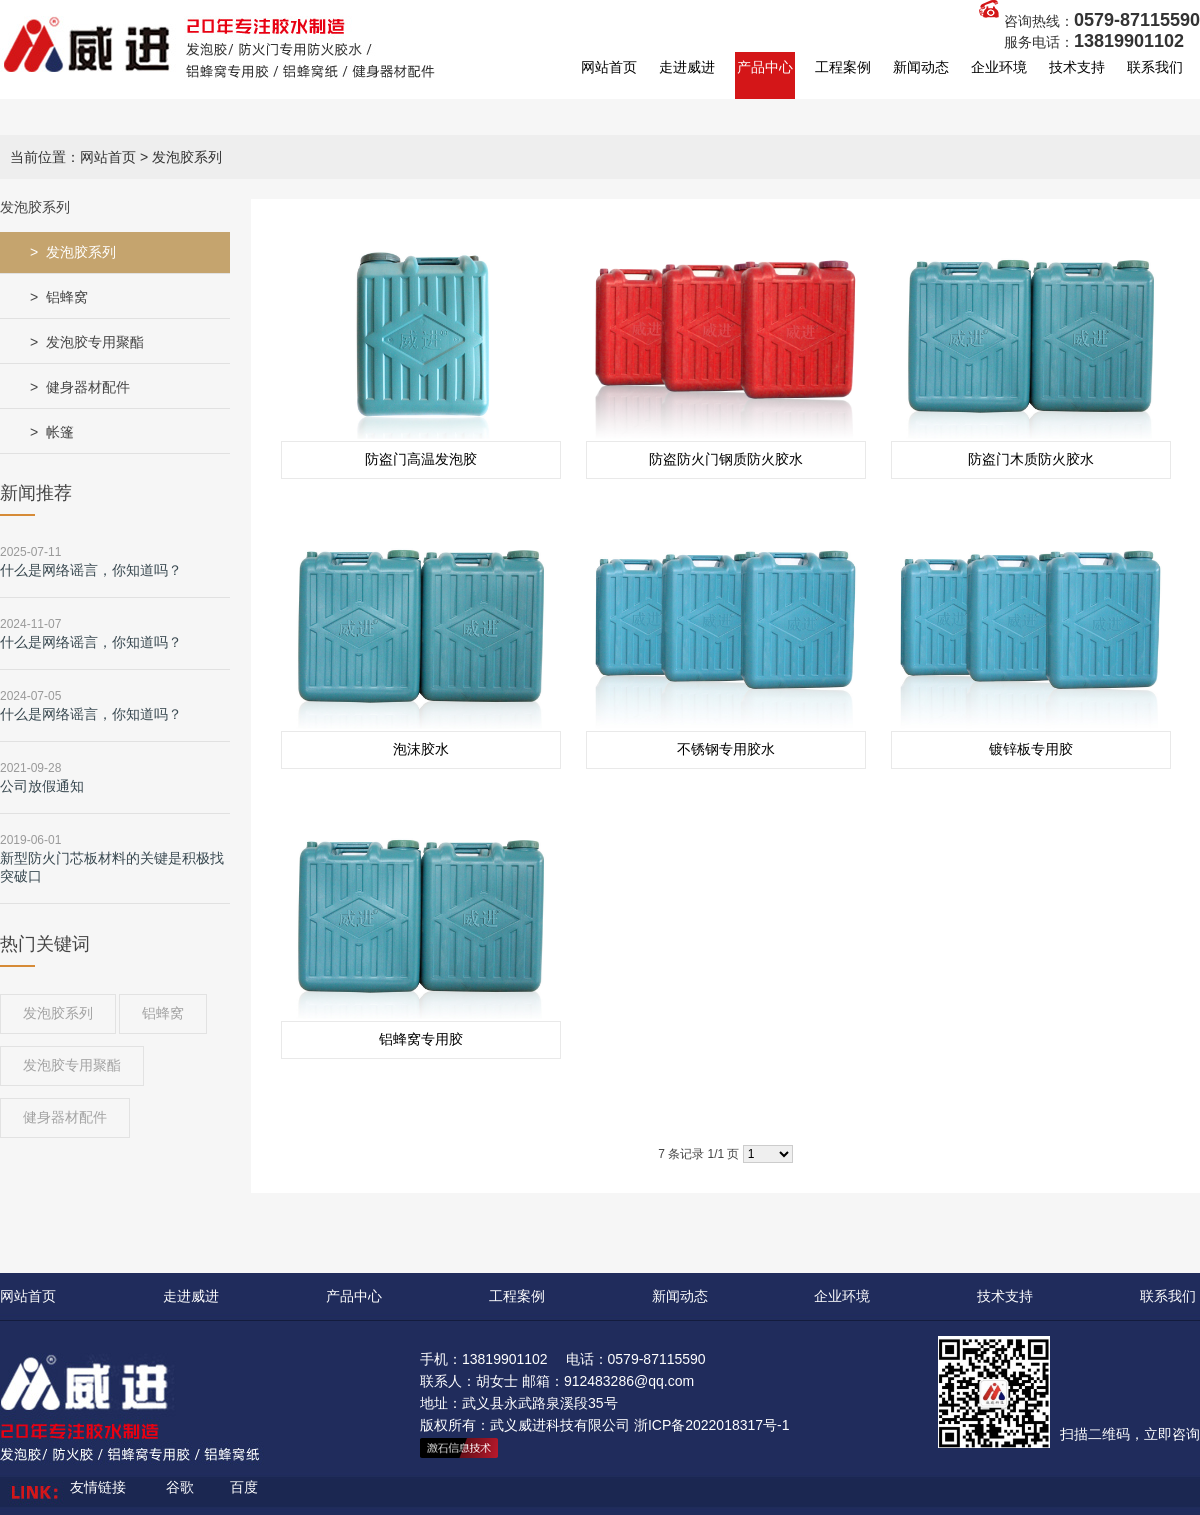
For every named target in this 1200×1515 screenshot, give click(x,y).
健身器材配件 (88, 387)
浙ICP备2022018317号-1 (712, 1425)
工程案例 (843, 67)
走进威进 (687, 67)
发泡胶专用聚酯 (95, 342)
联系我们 (1155, 67)
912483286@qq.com (629, 1381)
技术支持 (1077, 67)
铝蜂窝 (67, 297)
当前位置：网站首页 (73, 157)
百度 (244, 1487)
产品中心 (765, 67)
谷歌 (180, 1487)
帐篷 (60, 432)
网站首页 (609, 67)
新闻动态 (921, 67)
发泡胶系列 (81, 252)
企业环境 (999, 67)
